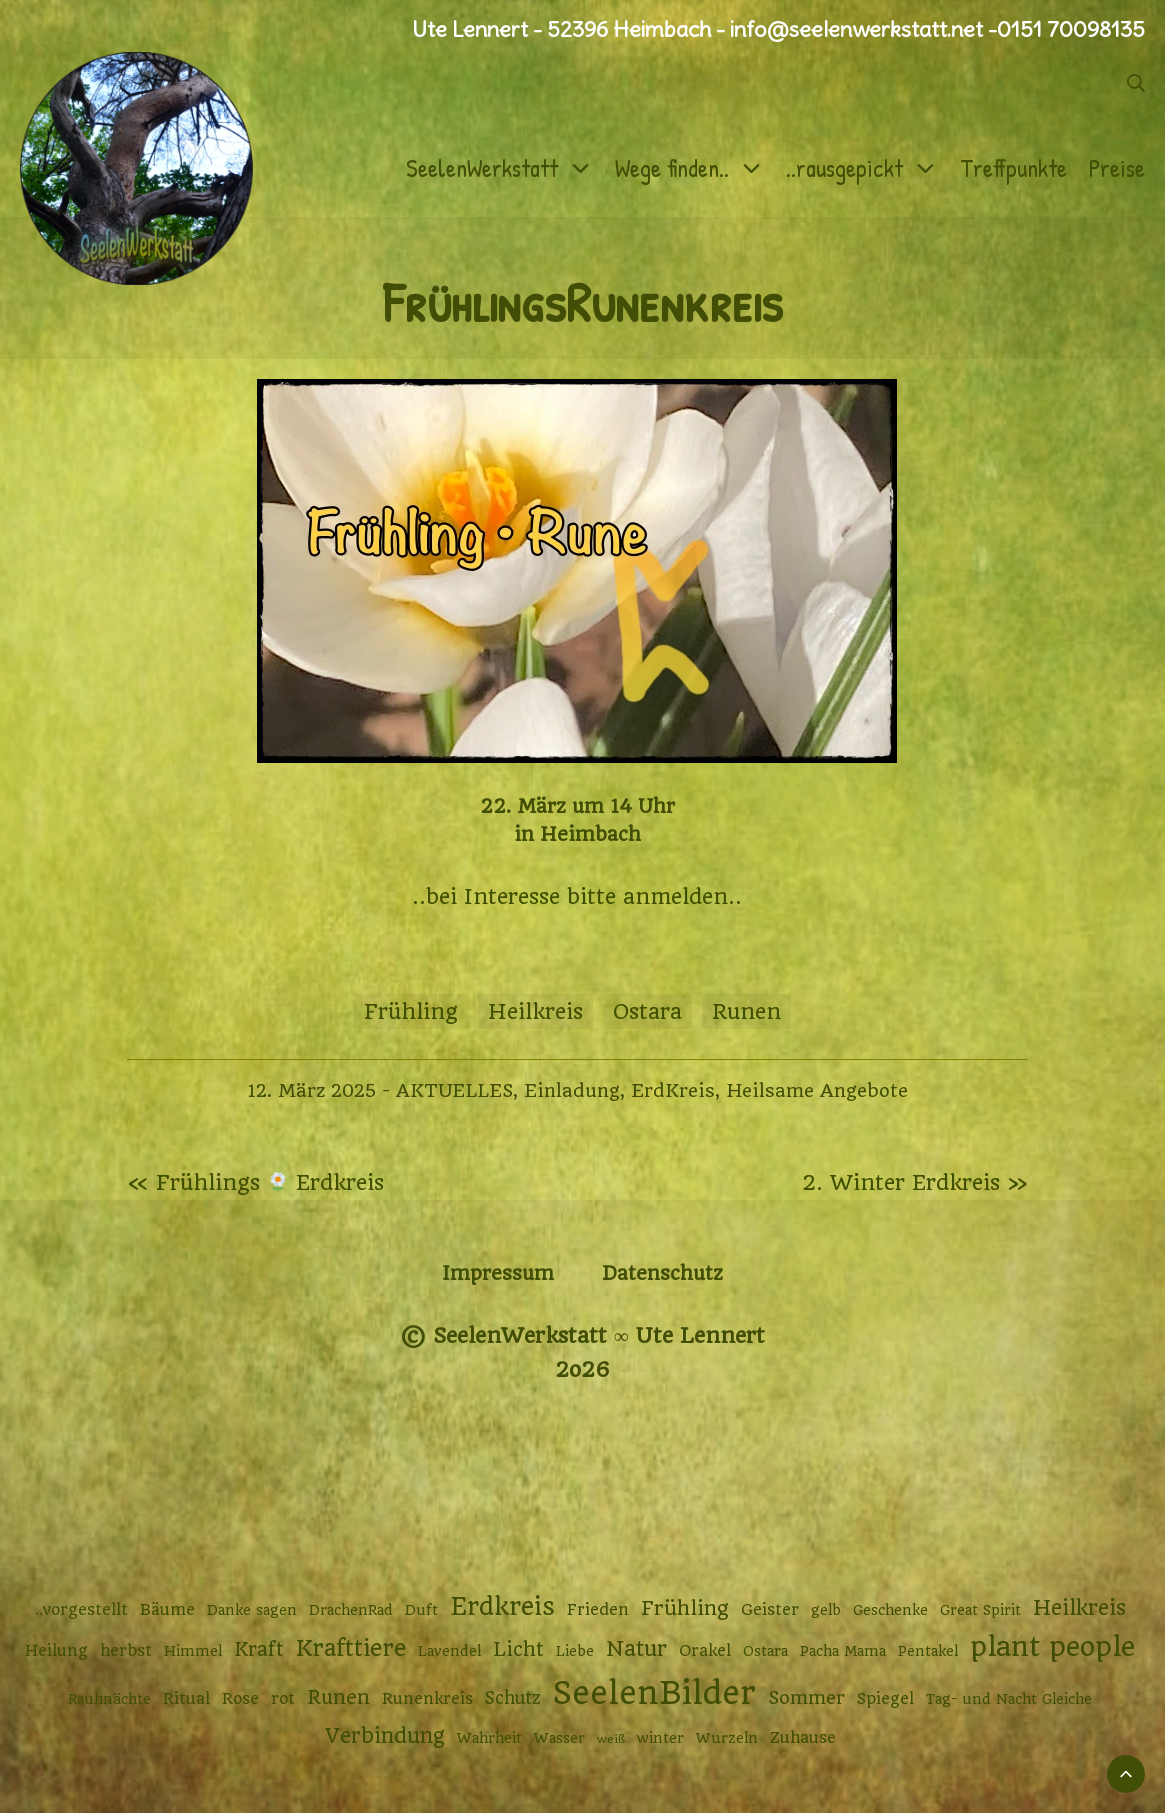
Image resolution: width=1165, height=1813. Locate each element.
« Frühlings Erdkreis (256, 1182)
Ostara (647, 1011)
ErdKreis (673, 1090)
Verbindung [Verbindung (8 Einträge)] (385, 1736)
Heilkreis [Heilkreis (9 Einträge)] (1079, 1607)
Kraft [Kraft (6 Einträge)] (259, 1649)
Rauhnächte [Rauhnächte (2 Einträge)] (109, 1699)
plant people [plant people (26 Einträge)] (1052, 1647)
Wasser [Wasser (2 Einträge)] (559, 1738)
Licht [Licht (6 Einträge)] (518, 1649)
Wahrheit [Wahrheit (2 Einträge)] (489, 1738)
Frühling (411, 1011)
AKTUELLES (454, 1090)
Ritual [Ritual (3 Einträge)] (186, 1699)
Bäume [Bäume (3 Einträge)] (167, 1610)
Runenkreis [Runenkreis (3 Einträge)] (427, 1699)
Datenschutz (662, 1273)
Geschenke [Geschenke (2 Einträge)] (890, 1610)
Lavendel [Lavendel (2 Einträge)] (449, 1651)
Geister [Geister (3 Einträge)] (770, 1610)
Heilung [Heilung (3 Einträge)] (56, 1651)
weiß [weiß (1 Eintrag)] (611, 1739)
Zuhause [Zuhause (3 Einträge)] (803, 1738)
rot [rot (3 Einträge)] (283, 1699)
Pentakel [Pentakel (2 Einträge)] (928, 1651)
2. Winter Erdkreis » (915, 1182)
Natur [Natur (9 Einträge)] (636, 1648)
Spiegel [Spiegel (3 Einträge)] (885, 1699)
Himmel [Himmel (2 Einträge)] (193, 1651)
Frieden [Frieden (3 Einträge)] (598, 1610)
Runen (746, 1011)
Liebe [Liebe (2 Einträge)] (575, 1651)
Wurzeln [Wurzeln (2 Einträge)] (727, 1738)
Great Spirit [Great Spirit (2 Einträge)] (980, 1610)
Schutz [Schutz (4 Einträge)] (513, 1698)
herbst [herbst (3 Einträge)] (126, 1651)
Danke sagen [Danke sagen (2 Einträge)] (252, 1610)
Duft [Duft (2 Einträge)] (421, 1610)
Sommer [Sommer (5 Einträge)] (806, 1697)
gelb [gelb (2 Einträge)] (826, 1610)
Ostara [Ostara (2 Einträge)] (765, 1651)
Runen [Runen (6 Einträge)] (338, 1697)
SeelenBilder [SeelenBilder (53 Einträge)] (654, 1693)
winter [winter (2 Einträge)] (660, 1738)
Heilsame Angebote (817, 1090)
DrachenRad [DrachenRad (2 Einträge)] (351, 1610)
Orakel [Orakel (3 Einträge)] (705, 1651)
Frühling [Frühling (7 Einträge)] (685, 1608)
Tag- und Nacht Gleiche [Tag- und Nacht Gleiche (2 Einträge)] (1009, 1699)
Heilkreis (535, 1011)
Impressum (498, 1273)
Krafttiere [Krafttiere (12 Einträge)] (351, 1648)
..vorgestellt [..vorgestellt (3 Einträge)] (81, 1610)
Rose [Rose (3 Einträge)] (240, 1699)
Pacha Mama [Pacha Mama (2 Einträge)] (843, 1651)
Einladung (572, 1090)
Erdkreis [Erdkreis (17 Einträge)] (502, 1606)
